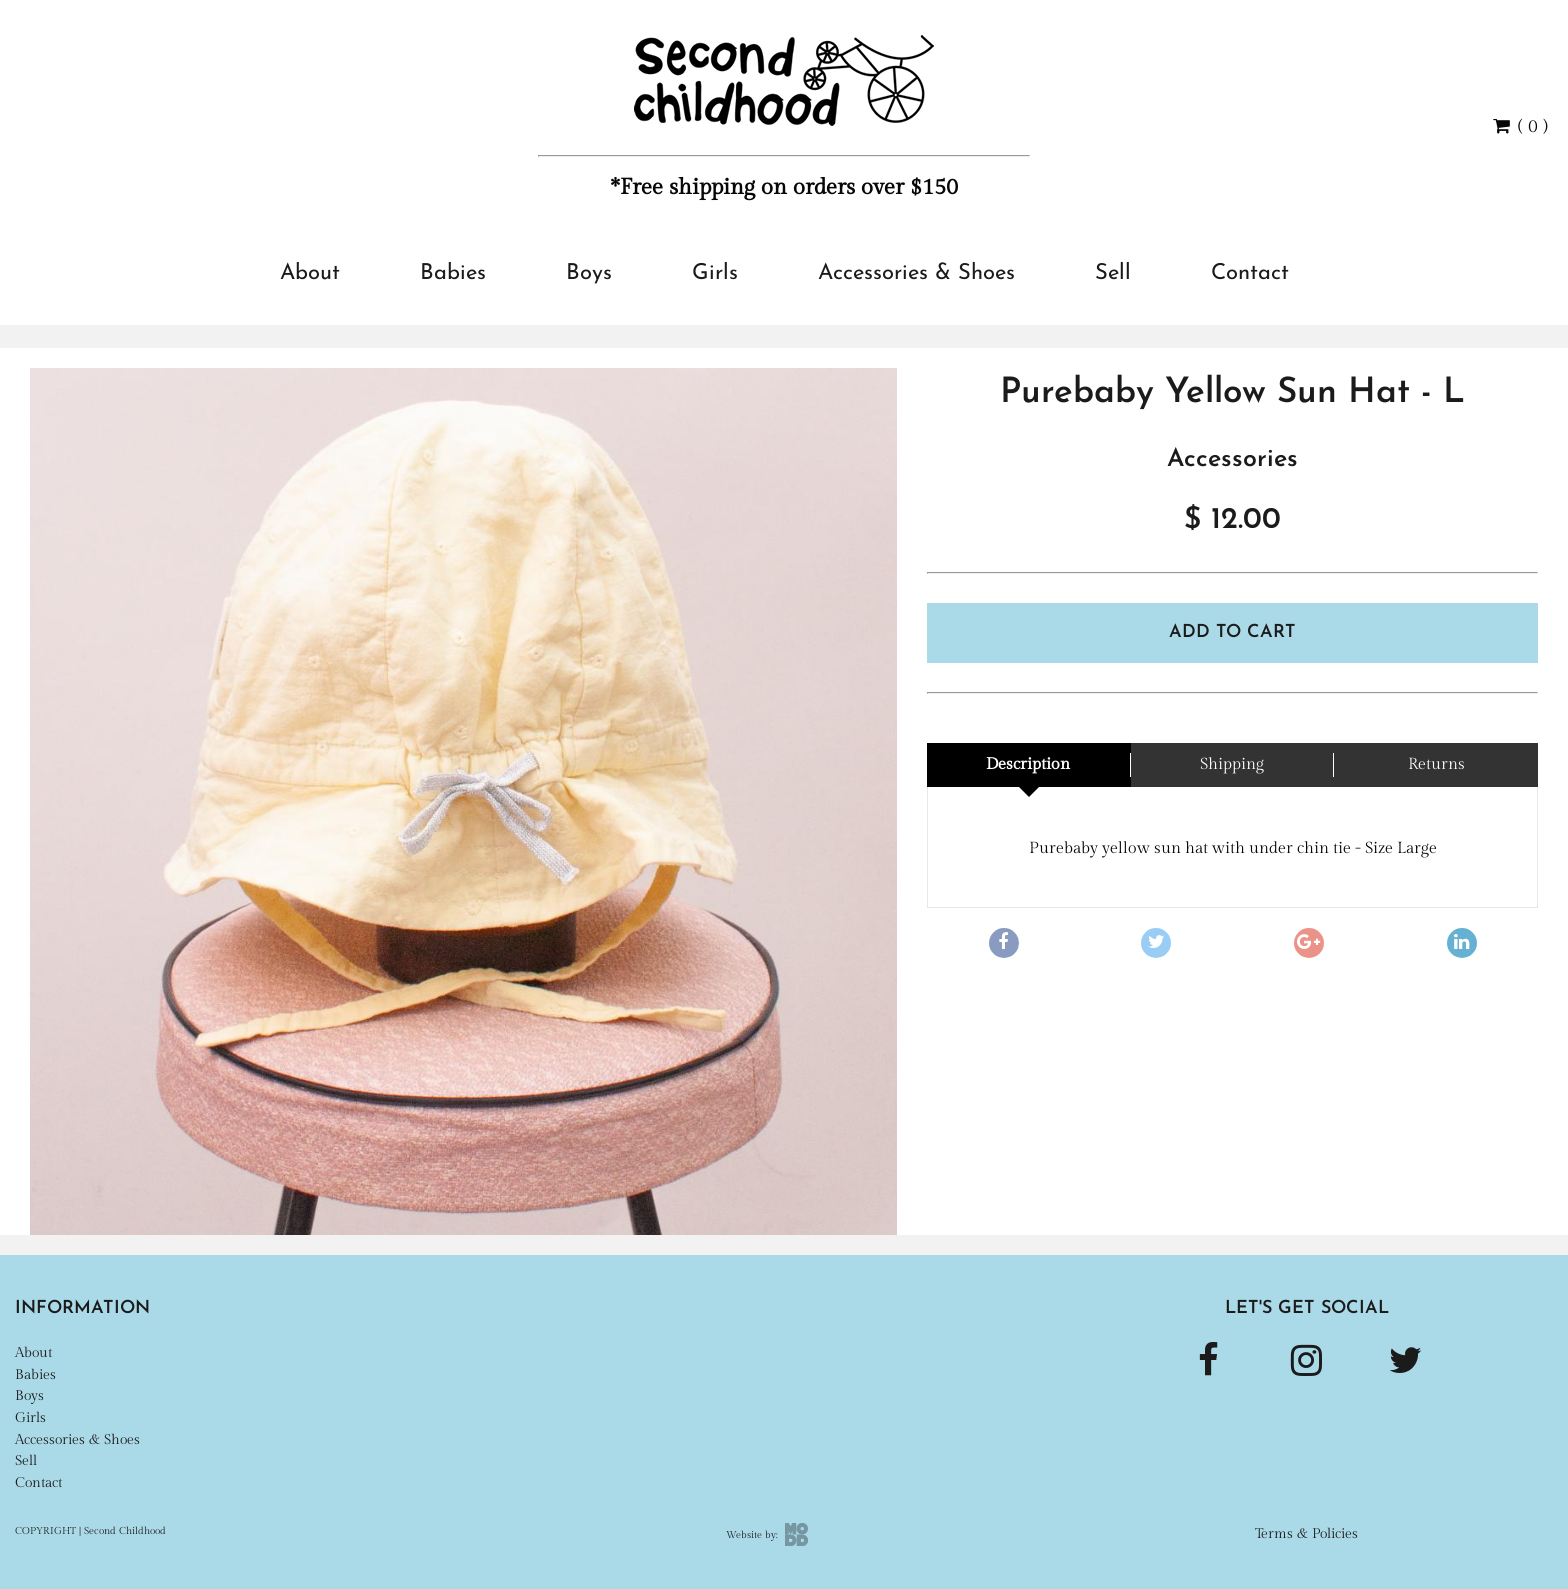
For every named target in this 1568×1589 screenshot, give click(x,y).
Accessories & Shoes (916, 273)
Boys (589, 273)
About (310, 273)
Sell (1113, 273)
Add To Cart (1232, 632)
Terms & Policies (1306, 1533)
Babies (453, 273)
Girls (715, 273)
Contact (1250, 273)
